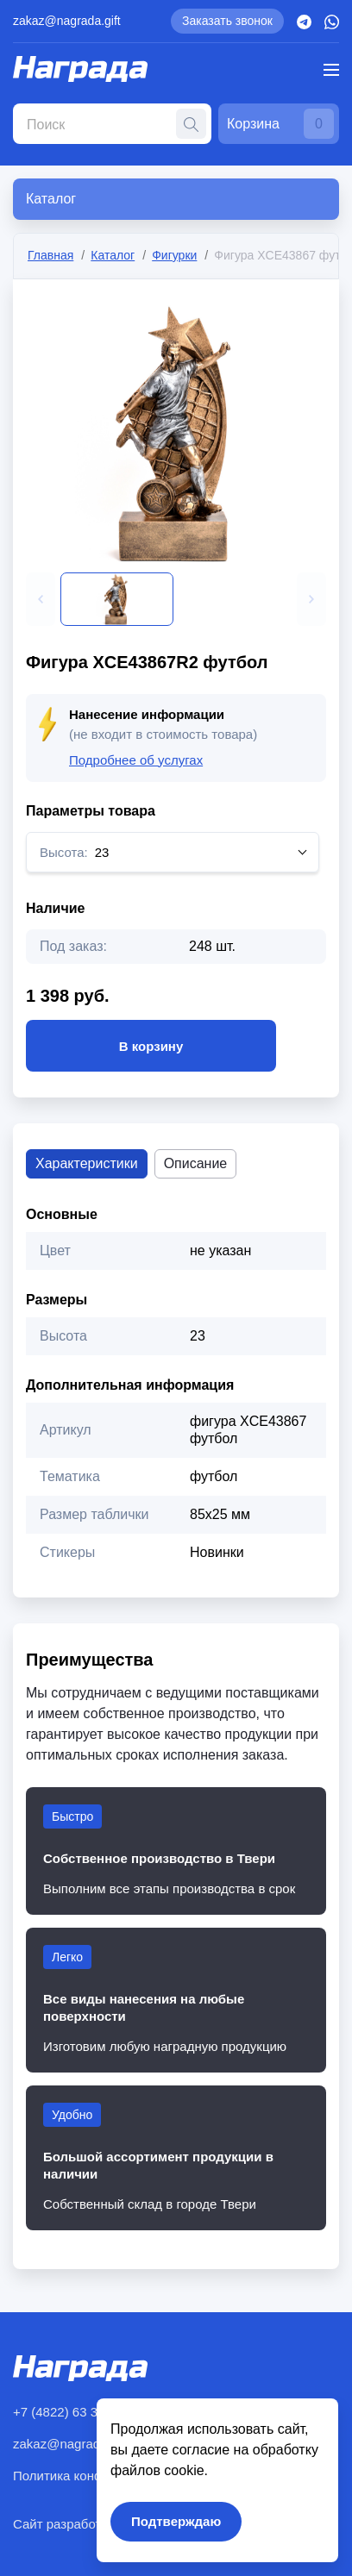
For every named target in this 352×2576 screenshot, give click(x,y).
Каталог (113, 255)
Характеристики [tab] (86, 1163)
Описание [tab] (196, 1163)
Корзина (280, 124)
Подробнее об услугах (136, 760)
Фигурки (174, 255)
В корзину (151, 1046)
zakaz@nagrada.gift (67, 21)
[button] (40, 599)
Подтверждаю (176, 2521)
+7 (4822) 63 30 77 (68, 2411)
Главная (50, 255)
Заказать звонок (227, 21)
